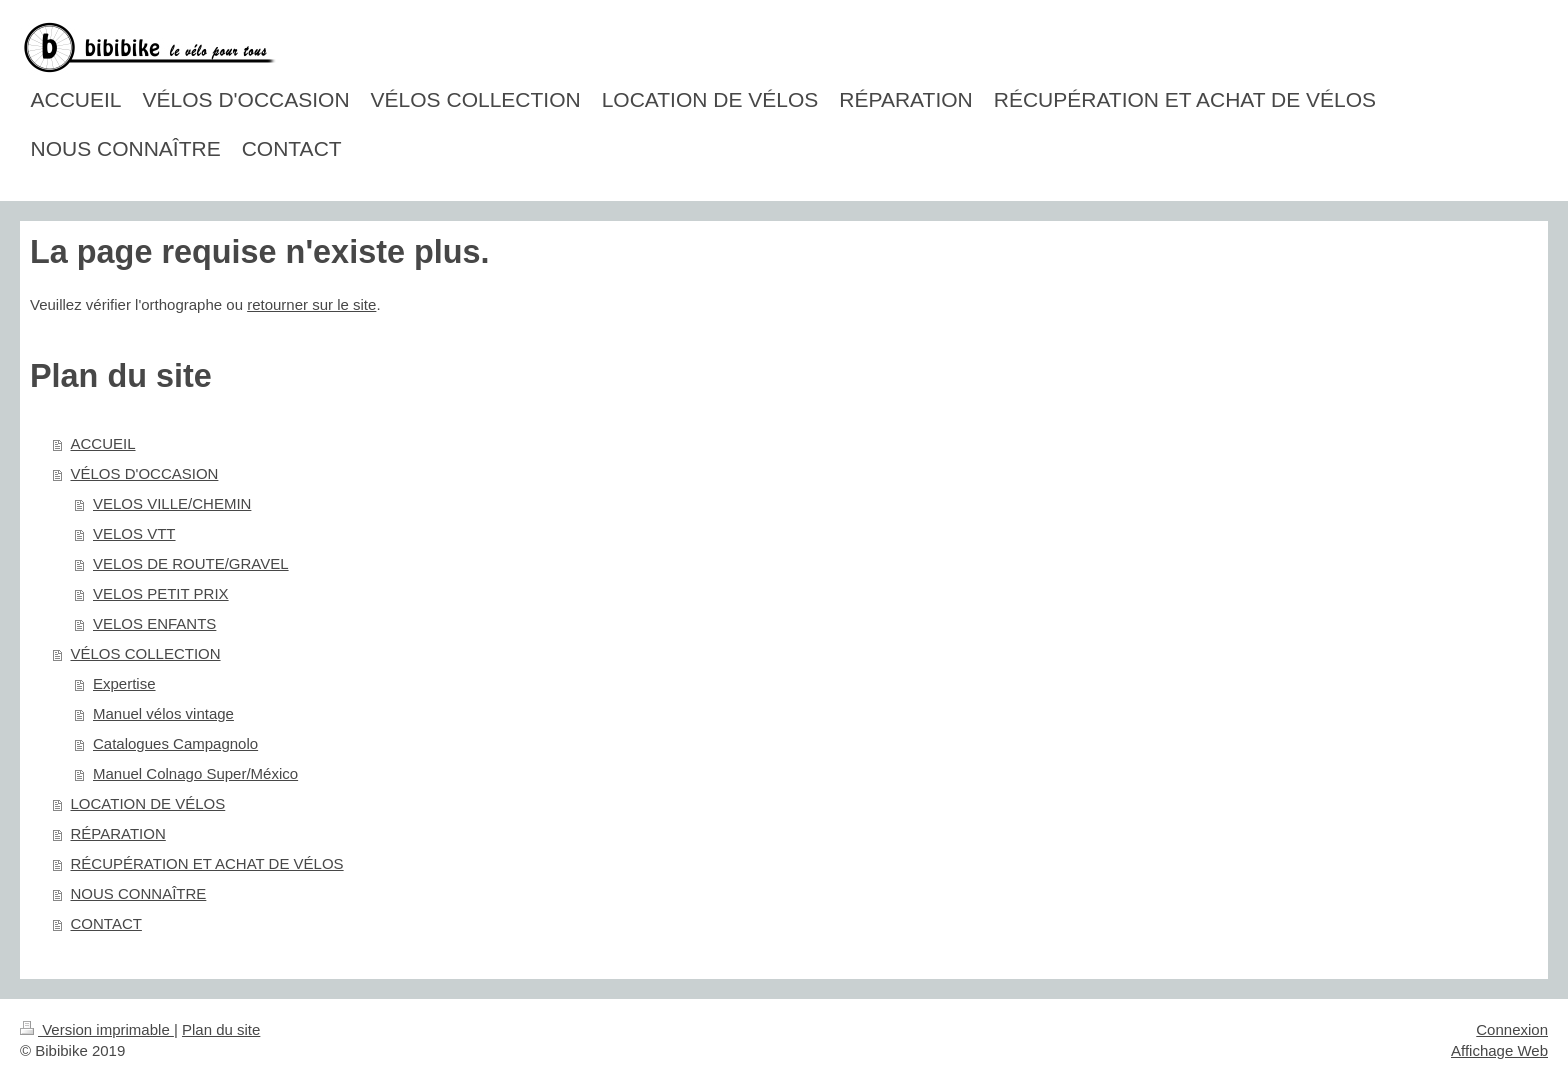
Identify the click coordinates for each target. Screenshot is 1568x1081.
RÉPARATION (118, 833)
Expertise (124, 683)
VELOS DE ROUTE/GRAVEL (191, 563)
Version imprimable (97, 1029)
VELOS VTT (134, 533)
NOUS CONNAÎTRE (139, 893)
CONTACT (106, 923)
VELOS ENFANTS (154, 623)
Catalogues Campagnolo (175, 743)
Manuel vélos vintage (163, 713)
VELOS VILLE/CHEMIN (172, 503)
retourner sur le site (311, 304)
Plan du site (221, 1029)
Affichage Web (1499, 1050)
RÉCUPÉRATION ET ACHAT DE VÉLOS (207, 863)
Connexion (1512, 1029)
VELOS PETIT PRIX (161, 593)
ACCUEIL (103, 443)
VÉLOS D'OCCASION (145, 473)
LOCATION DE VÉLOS (148, 803)
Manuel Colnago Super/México (195, 773)
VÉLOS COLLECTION (146, 653)
